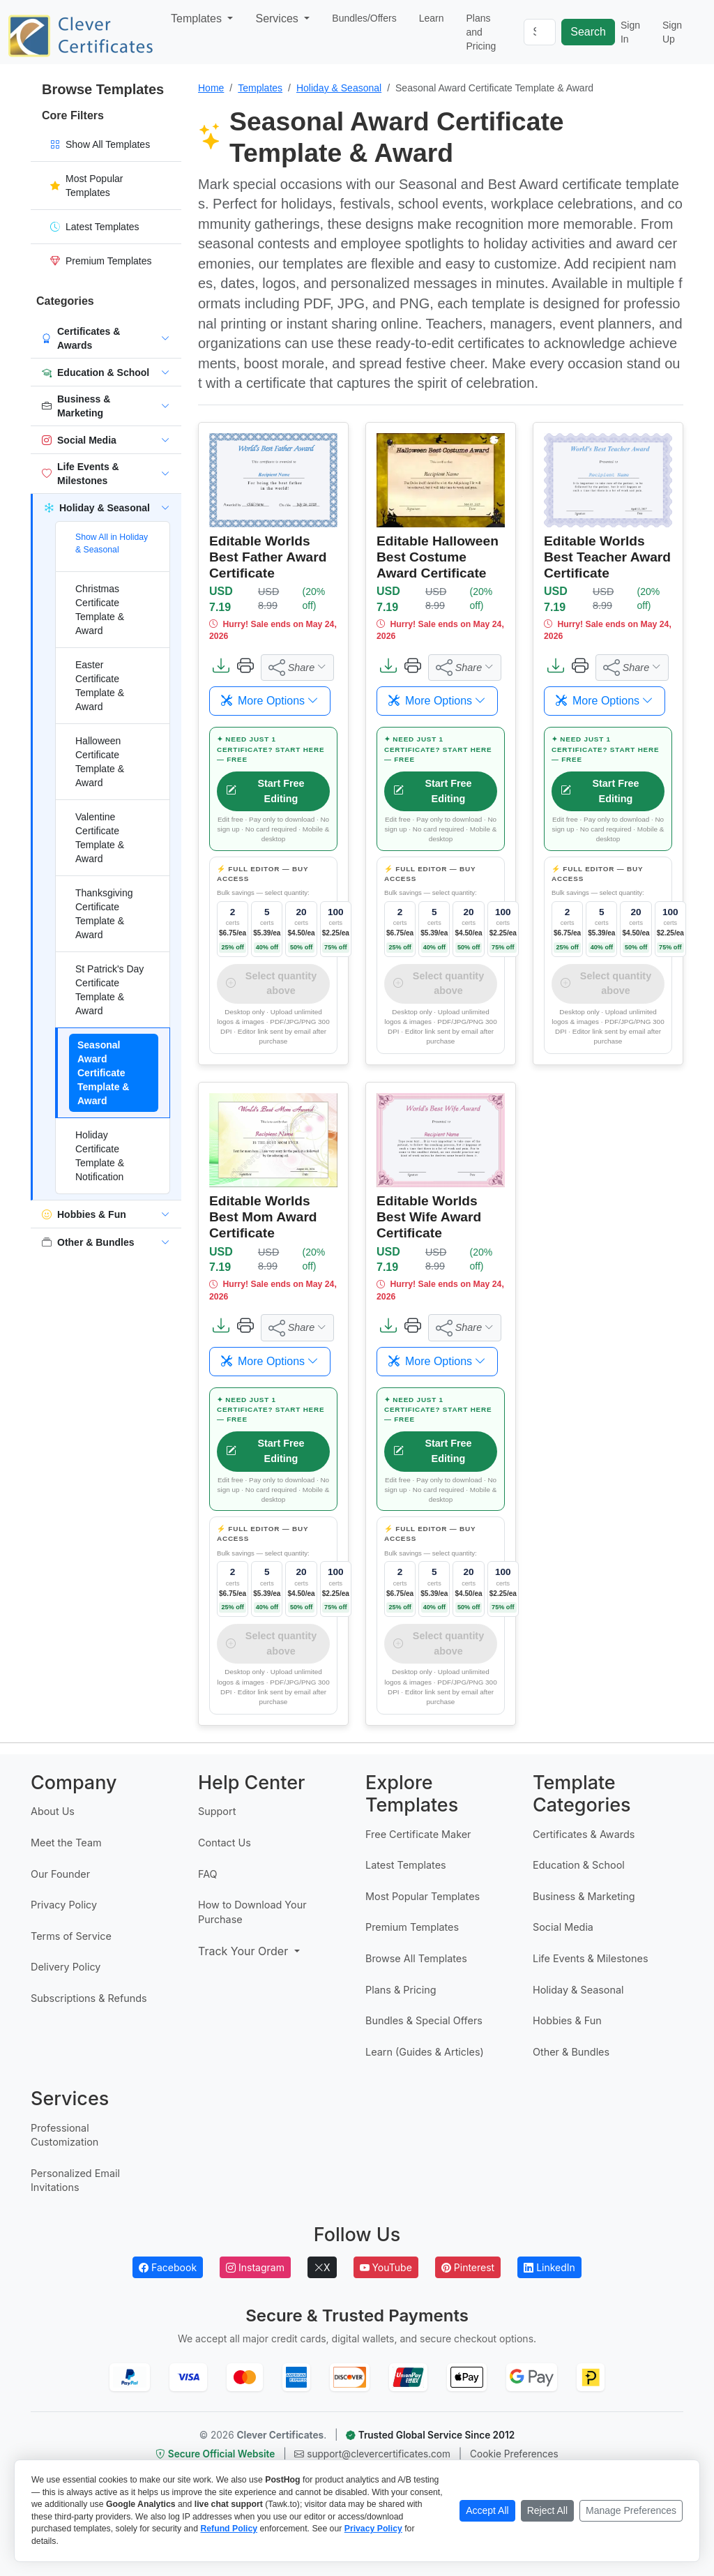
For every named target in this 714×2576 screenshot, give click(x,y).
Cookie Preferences (514, 2454)
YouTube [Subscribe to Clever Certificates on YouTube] (386, 2267)
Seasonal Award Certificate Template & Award (103, 1072)
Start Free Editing (265, 791)
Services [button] (278, 18)
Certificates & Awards (584, 1834)
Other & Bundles (571, 2052)
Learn (431, 18)
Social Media (563, 1927)
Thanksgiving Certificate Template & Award (104, 913)
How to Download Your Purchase (252, 1912)
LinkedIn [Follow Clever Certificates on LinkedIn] (549, 2267)
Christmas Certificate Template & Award (99, 609)
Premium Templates (412, 1927)
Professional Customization (64, 2135)
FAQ (208, 1874)
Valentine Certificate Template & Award (99, 837)
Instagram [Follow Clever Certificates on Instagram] (255, 2267)
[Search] (540, 32)
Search (588, 32)
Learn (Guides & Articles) (424, 2052)
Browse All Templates (416, 1958)
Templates (260, 87)
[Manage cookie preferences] (631, 2511)
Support (217, 1811)
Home (211, 87)
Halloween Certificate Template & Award (99, 761)
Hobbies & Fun (567, 2020)
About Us (53, 1811)
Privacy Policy (64, 1905)
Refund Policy (228, 2528)
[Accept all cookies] (487, 2511)
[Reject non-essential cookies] (547, 2511)
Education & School (579, 1865)
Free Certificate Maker (418, 1834)
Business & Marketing (584, 1896)
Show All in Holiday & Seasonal (111, 543)
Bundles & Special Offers (424, 2020)
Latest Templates (405, 1865)
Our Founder (60, 1874)
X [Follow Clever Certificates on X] (322, 2267)
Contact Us (224, 1842)
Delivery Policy (65, 1967)
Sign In (630, 32)
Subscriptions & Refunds (89, 1998)
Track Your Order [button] (244, 1951)
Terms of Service (71, 1936)
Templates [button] (198, 18)
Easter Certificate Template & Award (99, 685)
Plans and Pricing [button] (481, 32)
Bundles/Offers (364, 18)
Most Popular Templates (422, 1896)
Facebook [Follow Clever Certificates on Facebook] (168, 2267)
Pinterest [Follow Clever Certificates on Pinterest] (467, 2267)
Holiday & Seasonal (338, 87)
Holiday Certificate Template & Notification (99, 1155)
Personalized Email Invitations (75, 2180)
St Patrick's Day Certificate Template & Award (109, 989)
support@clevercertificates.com (373, 2454)
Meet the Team (66, 1842)
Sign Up (672, 32)
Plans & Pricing (400, 1990)
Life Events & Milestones (590, 1958)
